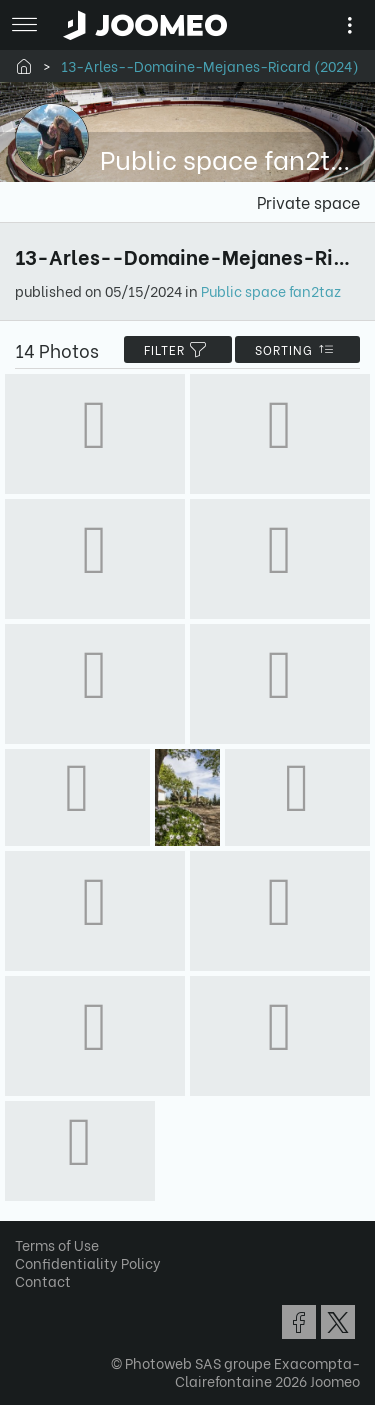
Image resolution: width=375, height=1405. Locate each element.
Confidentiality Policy (88, 1262)
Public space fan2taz (271, 290)
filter (178, 349)
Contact (43, 1280)
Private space (308, 201)
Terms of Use (57, 1244)
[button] (53, 1302)
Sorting (297, 349)
